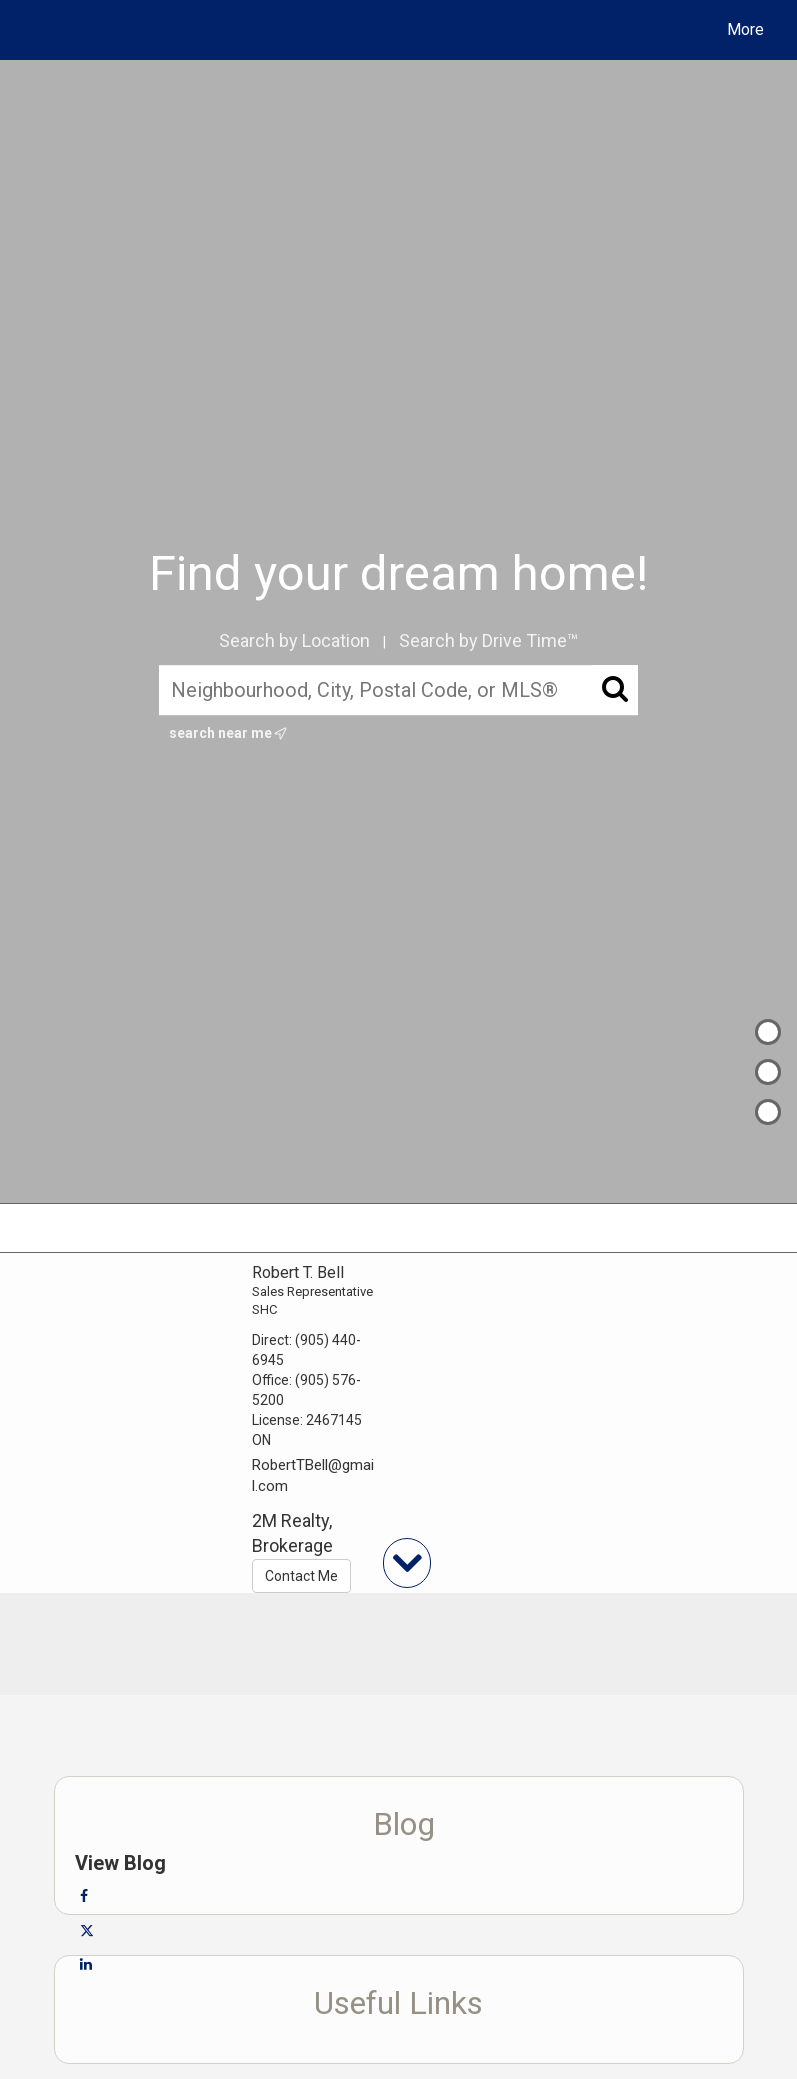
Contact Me (301, 1576)
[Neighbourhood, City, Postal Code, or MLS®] (398, 691)
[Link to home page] (34, 30)
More (745, 29)
